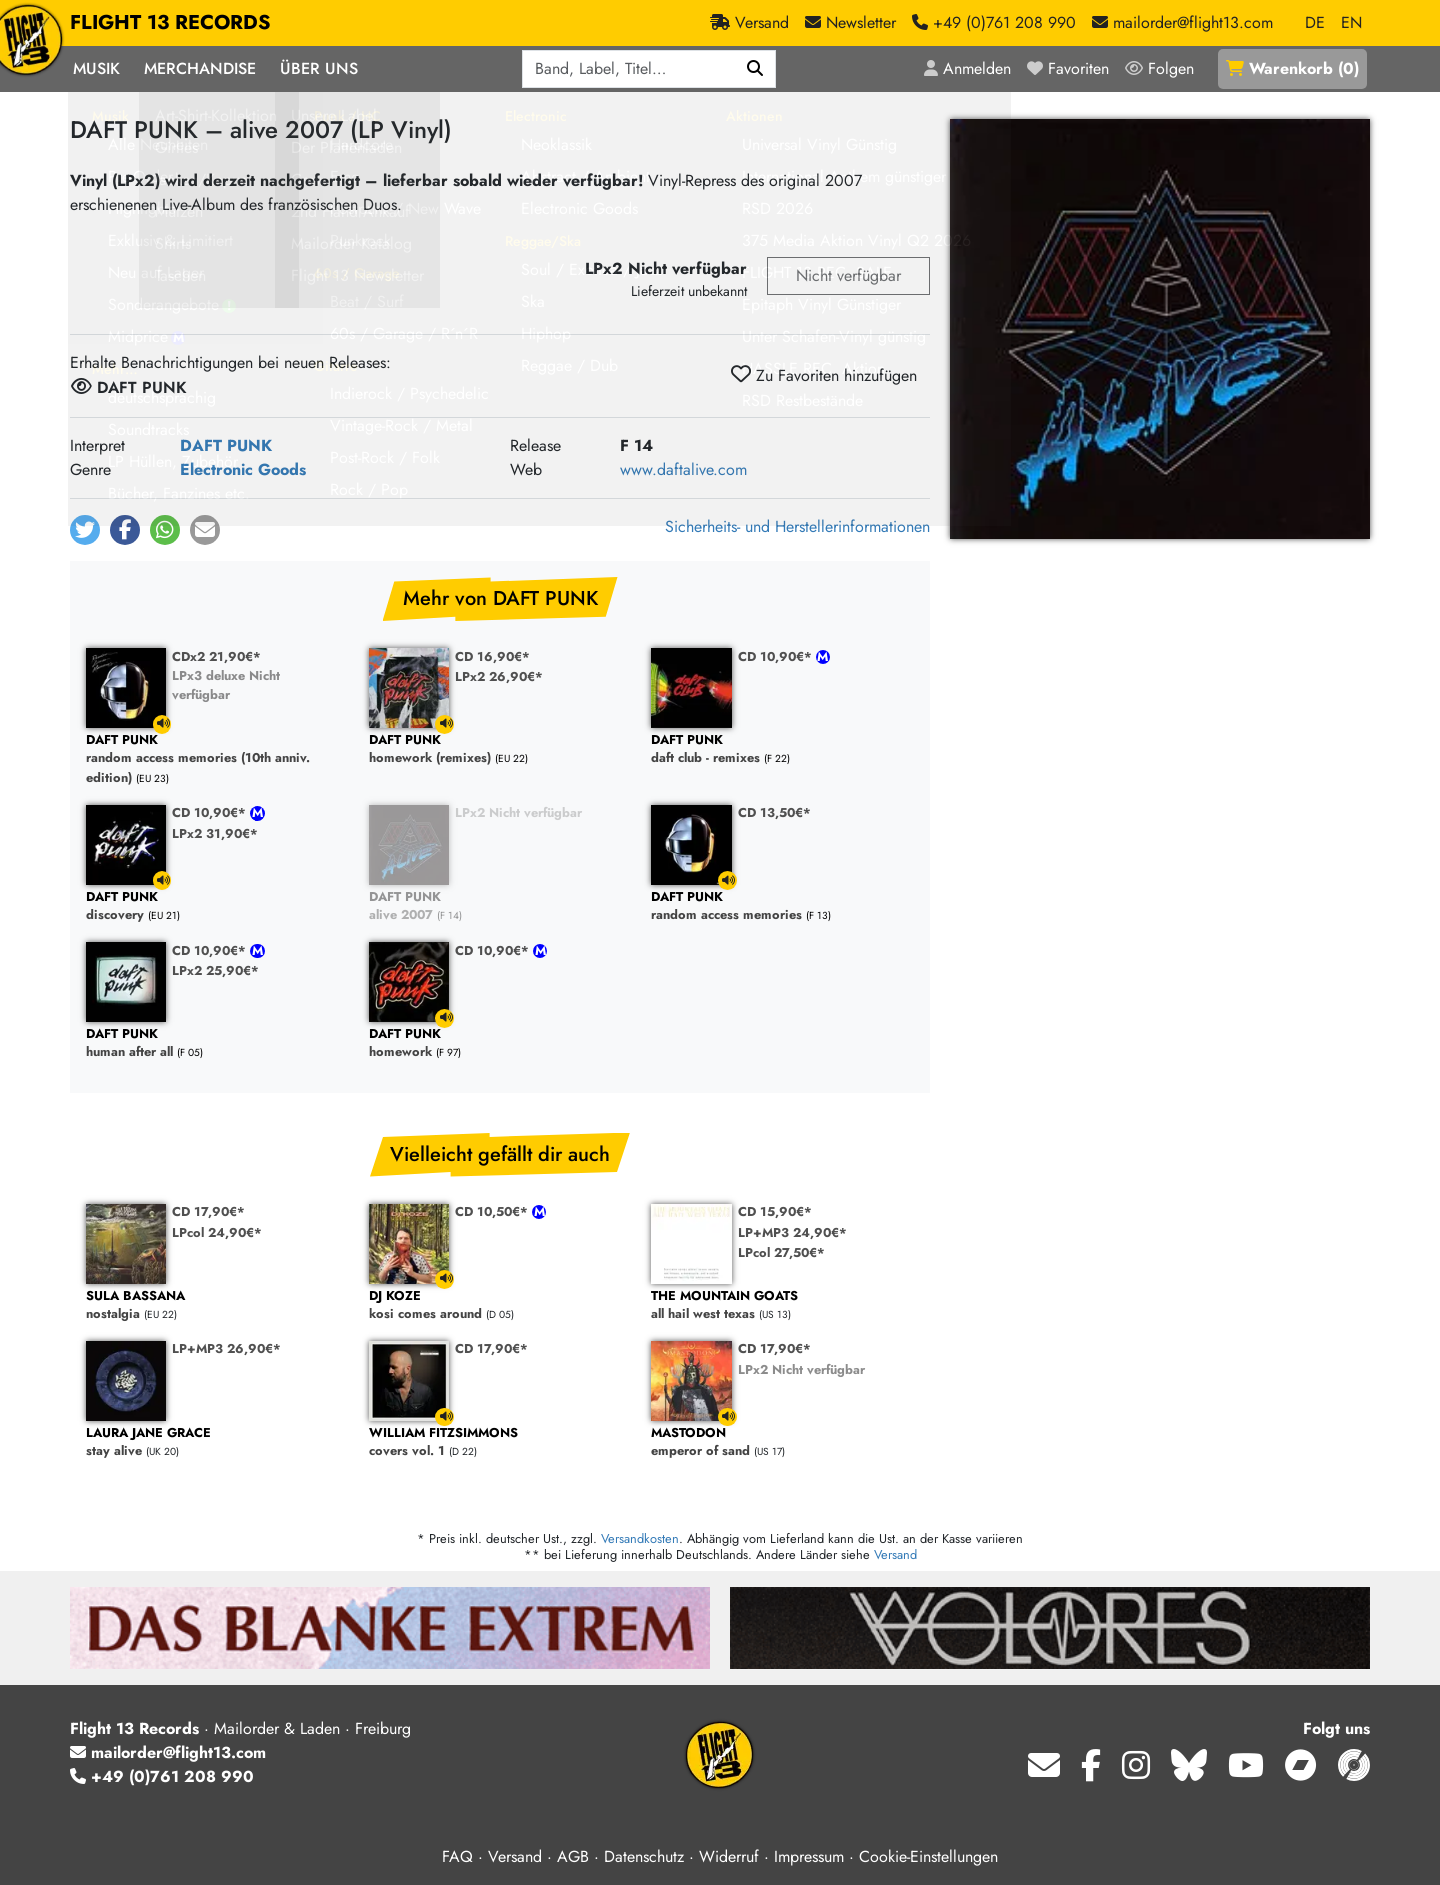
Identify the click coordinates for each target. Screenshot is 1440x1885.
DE (1315, 22)
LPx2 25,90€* (215, 970)
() (1292, 68)
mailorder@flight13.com (168, 1752)
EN (1351, 22)
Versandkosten (640, 1538)
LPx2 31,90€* (215, 833)
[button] (85, 530)
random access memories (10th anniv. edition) (217, 759)
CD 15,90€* (775, 1211)
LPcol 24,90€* (217, 1232)
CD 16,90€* (492, 656)
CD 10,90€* (777, 656)
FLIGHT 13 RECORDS (170, 23)
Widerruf (729, 1856)
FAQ (457, 1856)
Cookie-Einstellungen (928, 1856)
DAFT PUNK (226, 445)
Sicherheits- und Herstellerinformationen (797, 526)
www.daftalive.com (683, 469)
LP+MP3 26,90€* (226, 1348)
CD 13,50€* (774, 812)
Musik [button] (96, 68)
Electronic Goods (243, 469)
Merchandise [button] (200, 68)
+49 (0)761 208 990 (162, 1776)
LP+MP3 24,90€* (792, 1232)
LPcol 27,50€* (781, 1252)
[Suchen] (755, 69)
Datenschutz (644, 1856)
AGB (573, 1856)
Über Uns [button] (319, 68)
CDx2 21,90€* (216, 656)
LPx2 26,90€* (499, 676)
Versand (895, 1554)
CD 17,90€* (208, 1211)
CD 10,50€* (493, 1211)
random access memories (782, 906)
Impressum (809, 1856)
